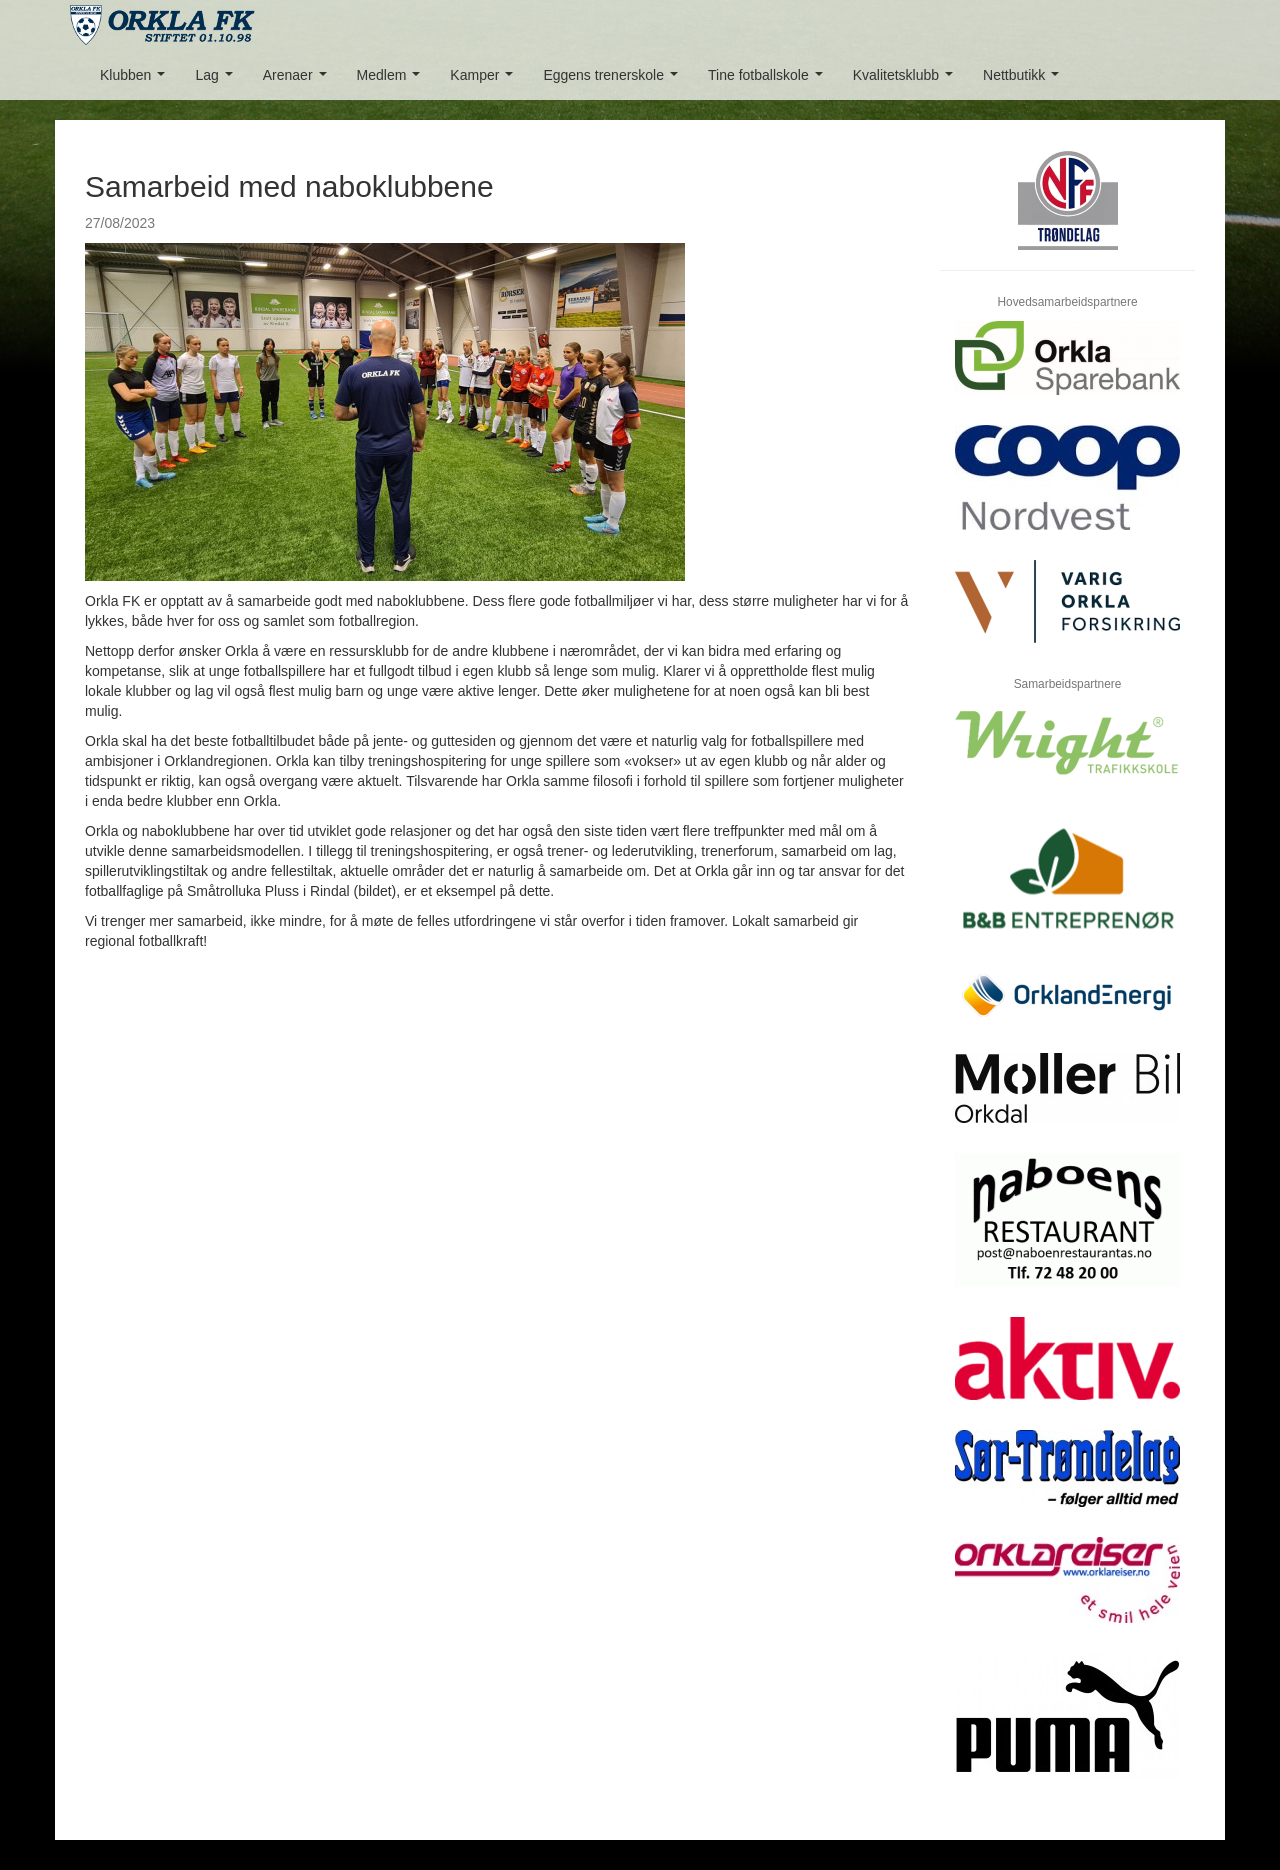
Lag (217, 80)
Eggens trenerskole (614, 80)
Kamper (485, 80)
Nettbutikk (1025, 80)
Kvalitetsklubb (907, 80)
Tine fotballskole (769, 80)
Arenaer (298, 80)
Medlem (392, 80)
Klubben (136, 80)
